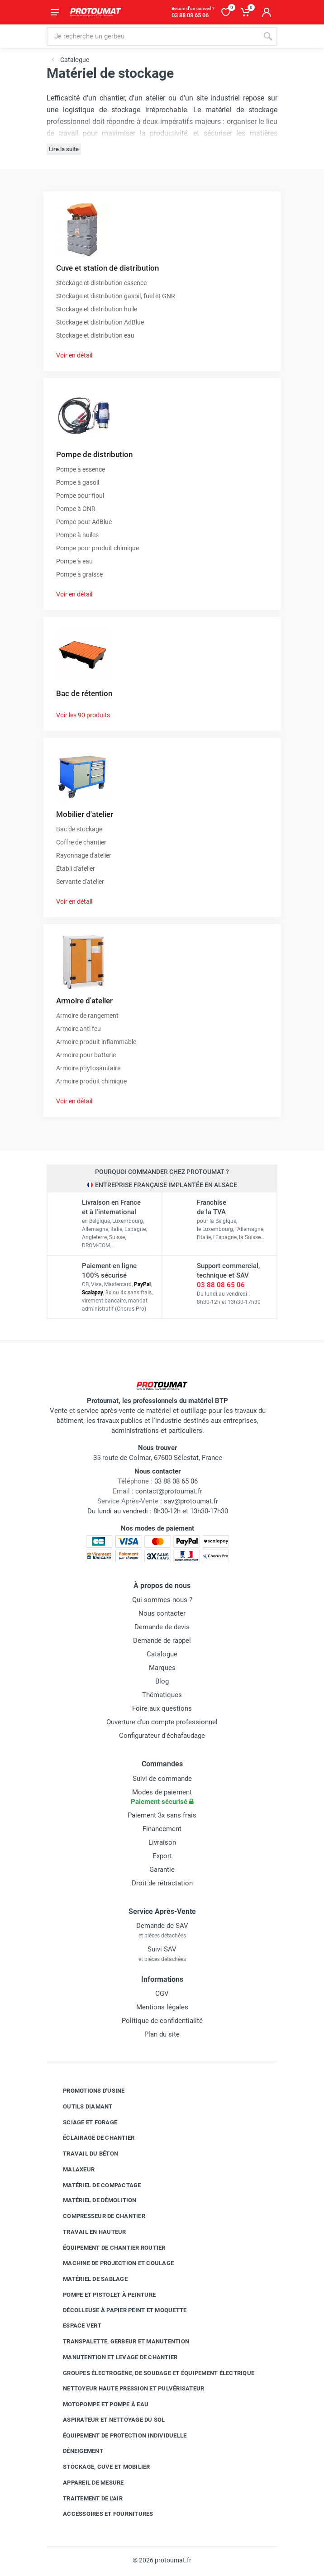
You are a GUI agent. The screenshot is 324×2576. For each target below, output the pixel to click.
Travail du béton (83, 2153)
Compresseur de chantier (97, 2216)
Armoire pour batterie (86, 1055)
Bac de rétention (84, 693)
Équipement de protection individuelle (117, 2435)
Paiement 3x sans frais (162, 1815)
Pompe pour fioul (80, 495)
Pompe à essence (80, 469)
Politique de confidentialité (162, 2021)
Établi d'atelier (75, 868)
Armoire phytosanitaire (88, 1068)
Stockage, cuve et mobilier (99, 2466)
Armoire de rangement (87, 1015)
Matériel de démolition (93, 2200)
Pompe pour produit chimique (97, 548)
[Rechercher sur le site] (152, 36)
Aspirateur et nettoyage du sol (107, 2419)
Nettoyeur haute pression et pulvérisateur (126, 2388)
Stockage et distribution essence (101, 282)
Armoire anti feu (78, 1028)
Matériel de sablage (88, 2279)
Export (162, 1856)
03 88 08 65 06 (221, 1285)
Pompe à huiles (77, 535)
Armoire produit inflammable (96, 1041)
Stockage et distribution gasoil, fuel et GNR (115, 296)
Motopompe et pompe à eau (98, 2404)
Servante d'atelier (80, 881)
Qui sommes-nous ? (162, 1600)
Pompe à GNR (75, 508)
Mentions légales (162, 2007)
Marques (162, 1668)
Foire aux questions (162, 1708)
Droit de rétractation (162, 1883)
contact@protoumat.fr (168, 1491)
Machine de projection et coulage (111, 2263)
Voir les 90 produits (83, 715)
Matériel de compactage (95, 2185)
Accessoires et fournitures (101, 2514)
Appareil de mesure (86, 2482)
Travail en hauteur (87, 2232)
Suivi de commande (162, 1779)
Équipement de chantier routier (107, 2247)
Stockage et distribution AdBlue (100, 322)
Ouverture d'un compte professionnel (162, 1722)
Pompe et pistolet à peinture (102, 2294)
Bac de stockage (79, 829)
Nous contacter (162, 1613)
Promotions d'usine (87, 2090)
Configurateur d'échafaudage (162, 1736)
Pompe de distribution (94, 454)
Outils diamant (81, 2106)
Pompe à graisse (79, 574)
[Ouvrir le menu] (55, 12)
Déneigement (76, 2451)
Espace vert (75, 2325)
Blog (162, 1681)
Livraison (162, 1842)
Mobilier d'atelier (84, 814)
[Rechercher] (267, 36)
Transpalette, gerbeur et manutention (119, 2341)
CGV (162, 1993)
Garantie (162, 1869)
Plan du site (162, 2034)
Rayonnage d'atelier (83, 855)
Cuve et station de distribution (107, 267)
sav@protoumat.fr (191, 1501)
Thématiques (162, 1695)
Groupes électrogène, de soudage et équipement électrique (151, 2372)
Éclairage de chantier (91, 2137)
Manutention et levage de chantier (113, 2357)
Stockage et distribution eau (95, 335)
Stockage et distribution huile (96, 309)
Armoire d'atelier (84, 1000)
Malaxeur (72, 2169)
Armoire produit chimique (91, 1081)
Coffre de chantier (81, 842)
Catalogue (162, 1654)
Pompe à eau (74, 561)
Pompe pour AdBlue (84, 521)
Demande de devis (162, 1627)
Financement (162, 1829)
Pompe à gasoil (77, 482)
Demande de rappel (162, 1640)
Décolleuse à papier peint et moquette (117, 2309)
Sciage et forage (83, 2122)
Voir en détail (74, 355)
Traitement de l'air (86, 2498)
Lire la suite (64, 149)
